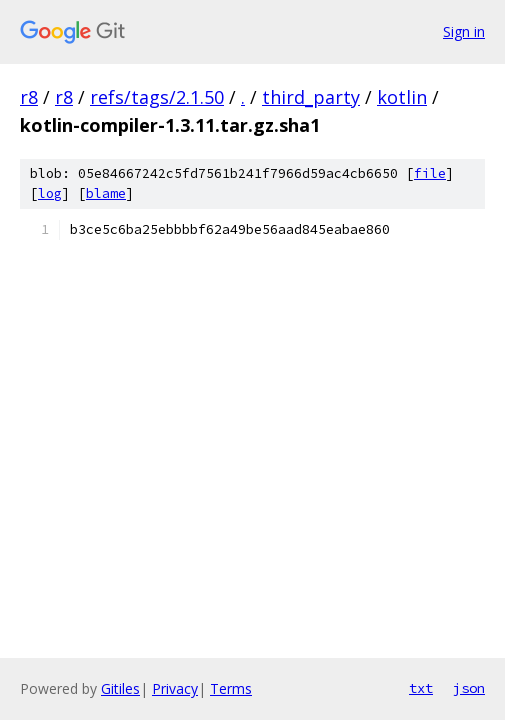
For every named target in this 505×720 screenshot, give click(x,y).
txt (421, 688)
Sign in (464, 31)
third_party (311, 97)
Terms (231, 688)
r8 (29, 97)
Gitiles (120, 688)
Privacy (175, 688)
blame (106, 193)
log (50, 193)
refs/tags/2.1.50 (157, 97)
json (469, 688)
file (430, 173)
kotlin (402, 97)
